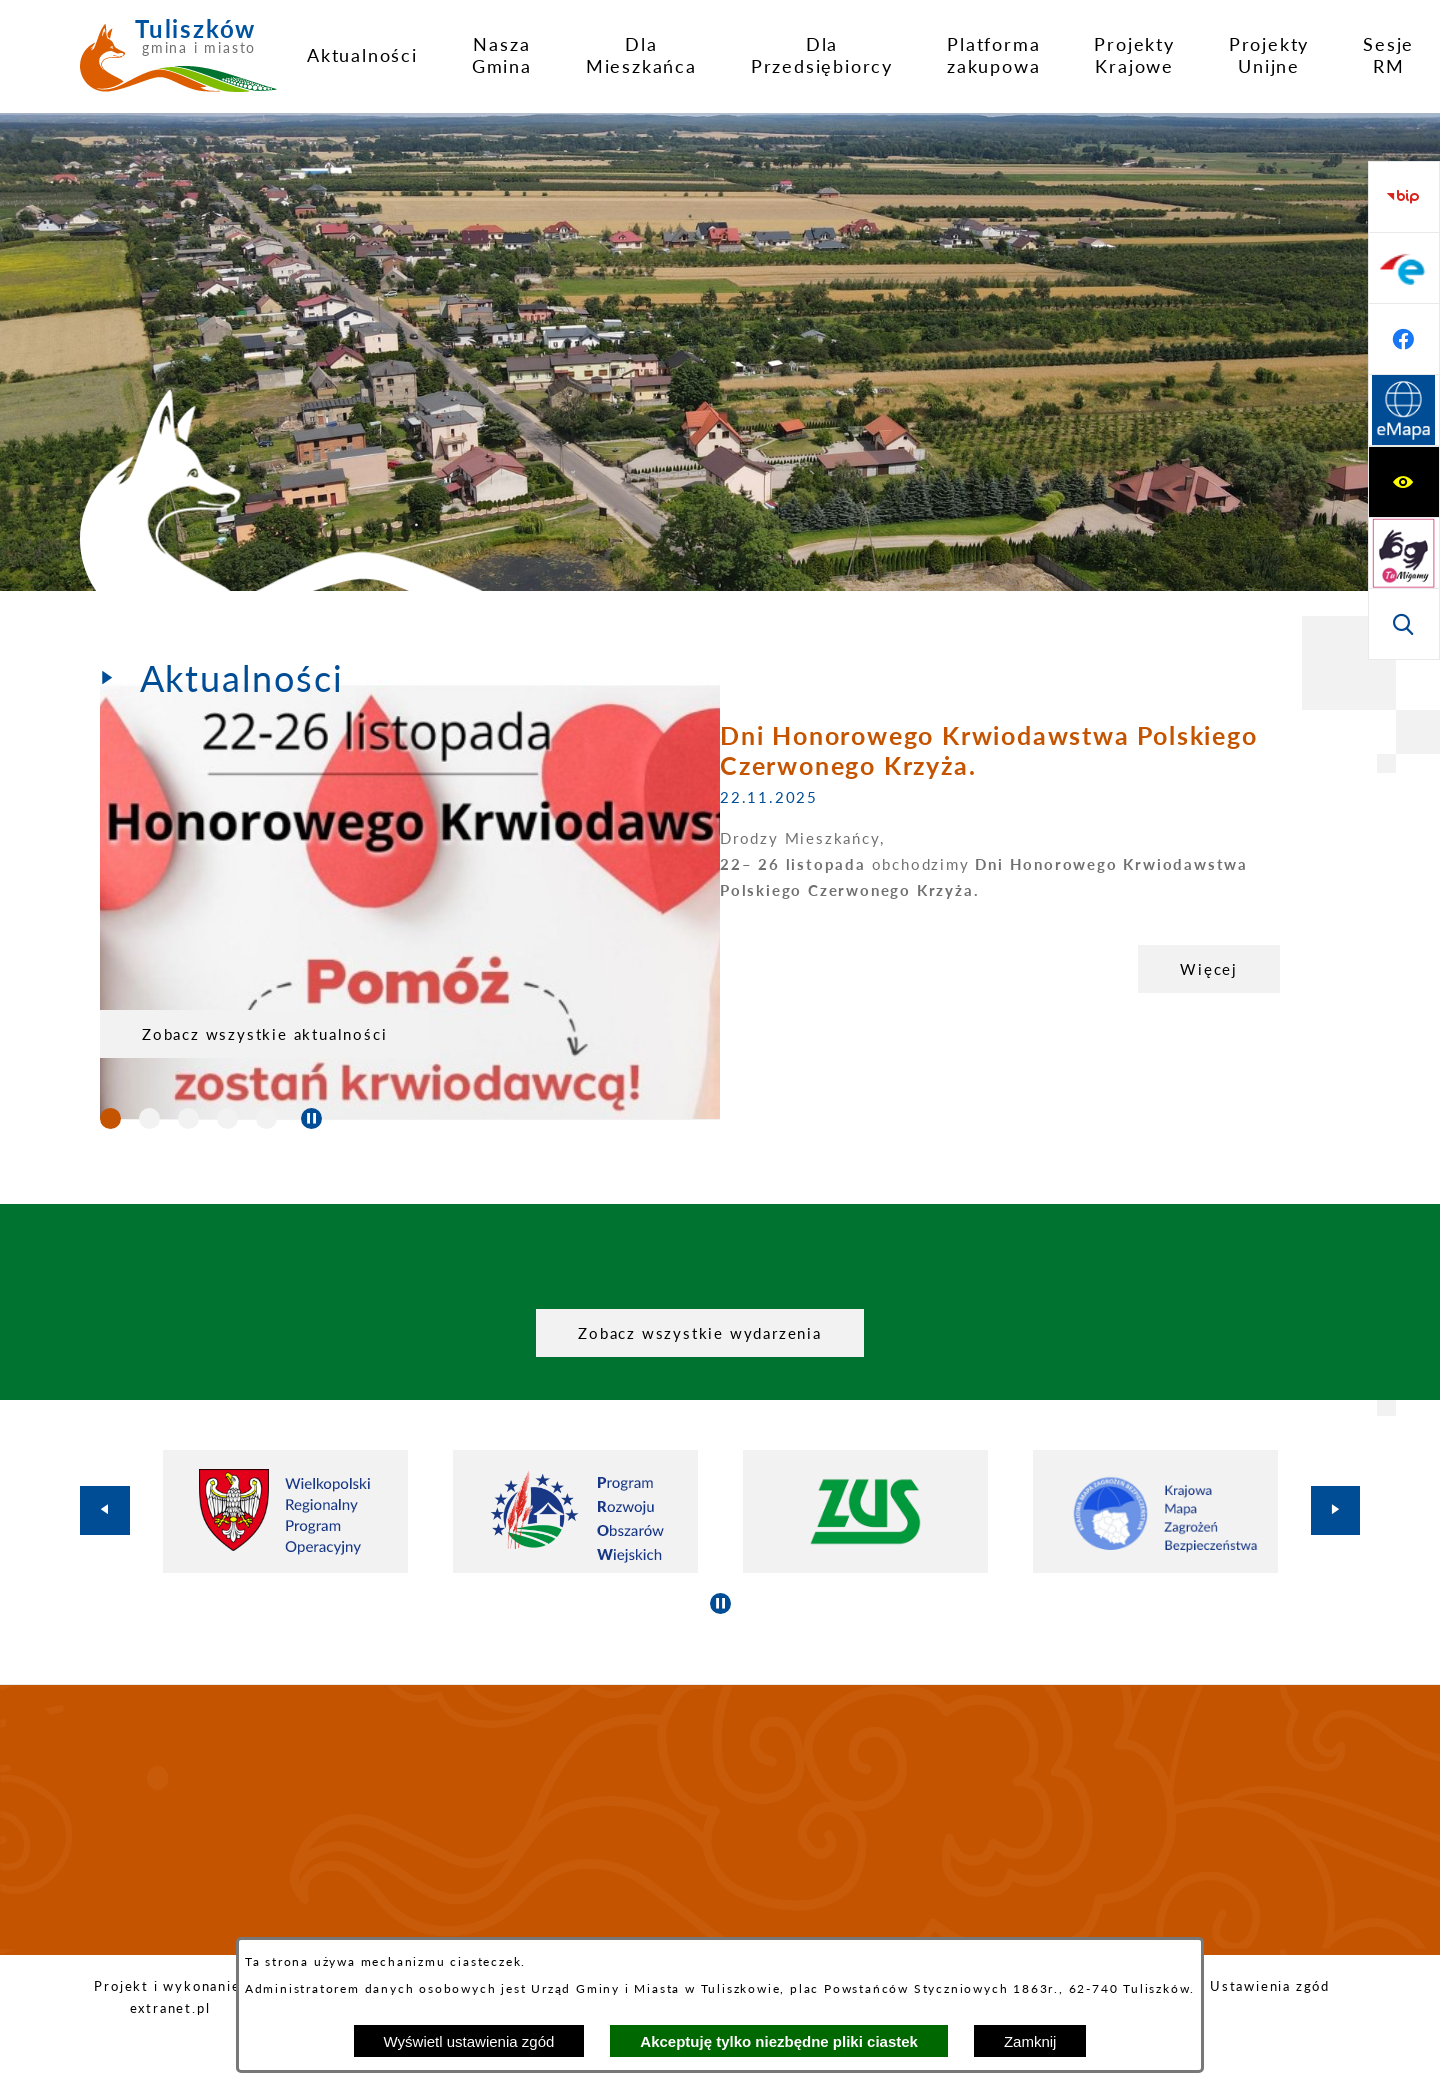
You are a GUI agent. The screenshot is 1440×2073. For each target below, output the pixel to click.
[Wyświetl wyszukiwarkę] (1404, 339)
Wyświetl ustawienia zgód (469, 2041)
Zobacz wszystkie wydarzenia (700, 1333)
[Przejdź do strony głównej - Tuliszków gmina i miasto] (178, 63)
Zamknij (1030, 2041)
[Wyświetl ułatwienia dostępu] (1404, 197)
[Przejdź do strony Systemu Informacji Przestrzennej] (1404, 624)
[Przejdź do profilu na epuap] (1404, 482)
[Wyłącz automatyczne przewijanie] (311, 1118)
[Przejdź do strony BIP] (1404, 411)
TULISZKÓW (720, 1820)
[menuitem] (362, 55)
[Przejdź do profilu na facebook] (1404, 553)
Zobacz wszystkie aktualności (264, 1034)
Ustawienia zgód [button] (1270, 1986)
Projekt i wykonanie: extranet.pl (169, 1997)
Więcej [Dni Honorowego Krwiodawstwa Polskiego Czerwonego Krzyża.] (589, 969)
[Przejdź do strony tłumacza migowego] (1404, 268)
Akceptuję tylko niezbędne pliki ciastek (779, 2041)
